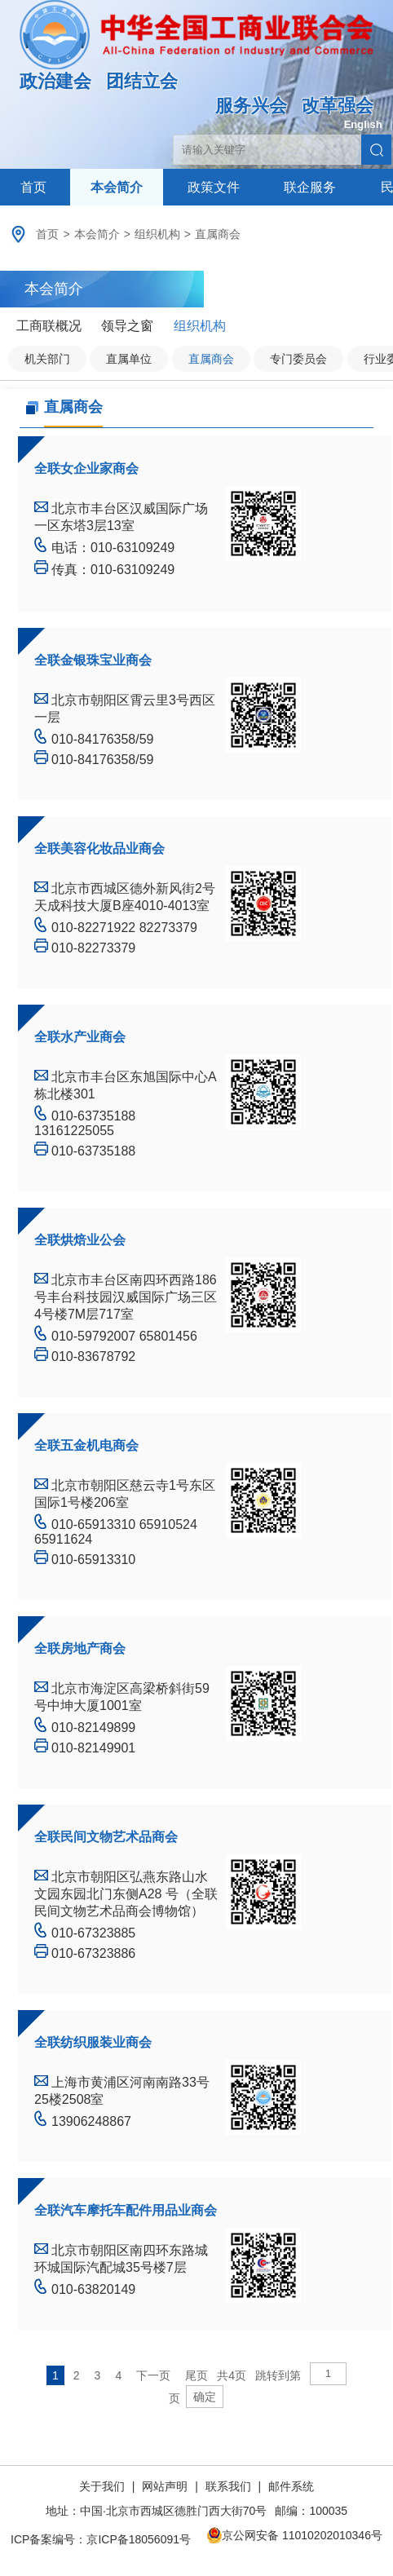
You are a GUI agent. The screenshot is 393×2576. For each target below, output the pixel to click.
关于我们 (103, 2486)
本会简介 (117, 187)
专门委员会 (298, 358)
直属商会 (218, 234)
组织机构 (157, 234)
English (363, 124)
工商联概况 (49, 326)
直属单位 (129, 358)
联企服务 (310, 187)
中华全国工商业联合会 (196, 46)
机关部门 (47, 358)
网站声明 (165, 2486)
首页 (33, 187)
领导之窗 (127, 326)
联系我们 (228, 2486)
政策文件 (214, 187)
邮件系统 (291, 2486)
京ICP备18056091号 (138, 2539)
